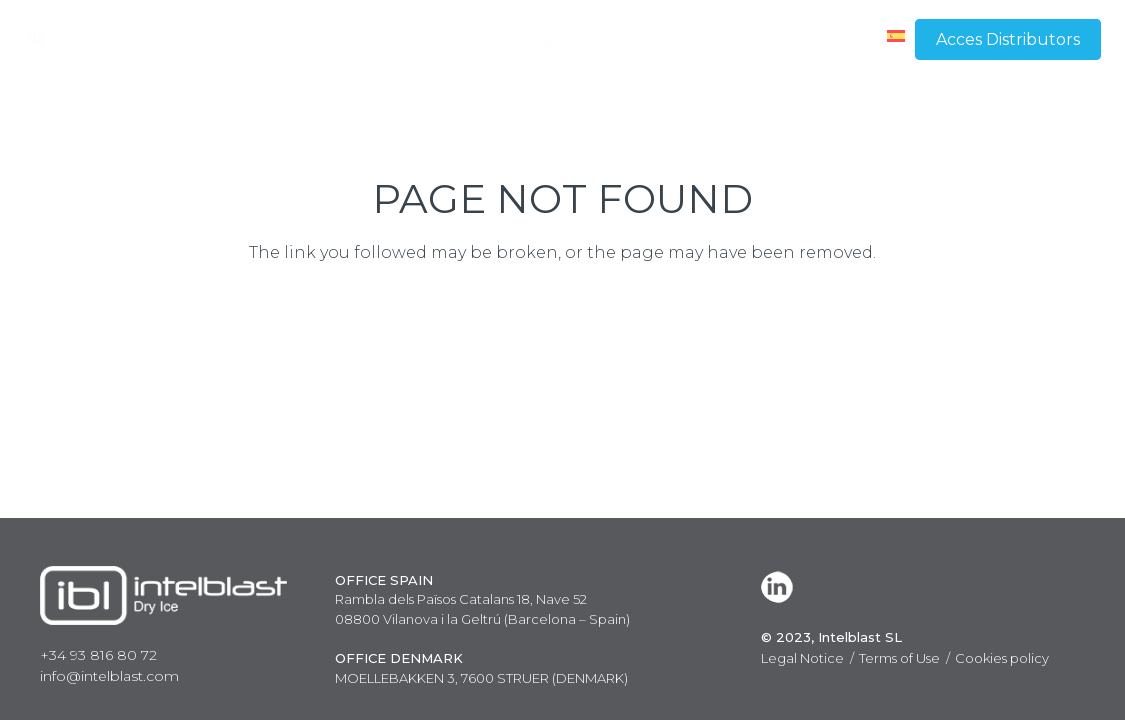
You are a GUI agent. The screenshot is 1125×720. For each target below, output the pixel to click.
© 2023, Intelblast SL (831, 637)
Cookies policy (1002, 658)
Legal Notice (802, 658)
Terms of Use (899, 658)
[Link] (562, 39)
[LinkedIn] (781, 587)
